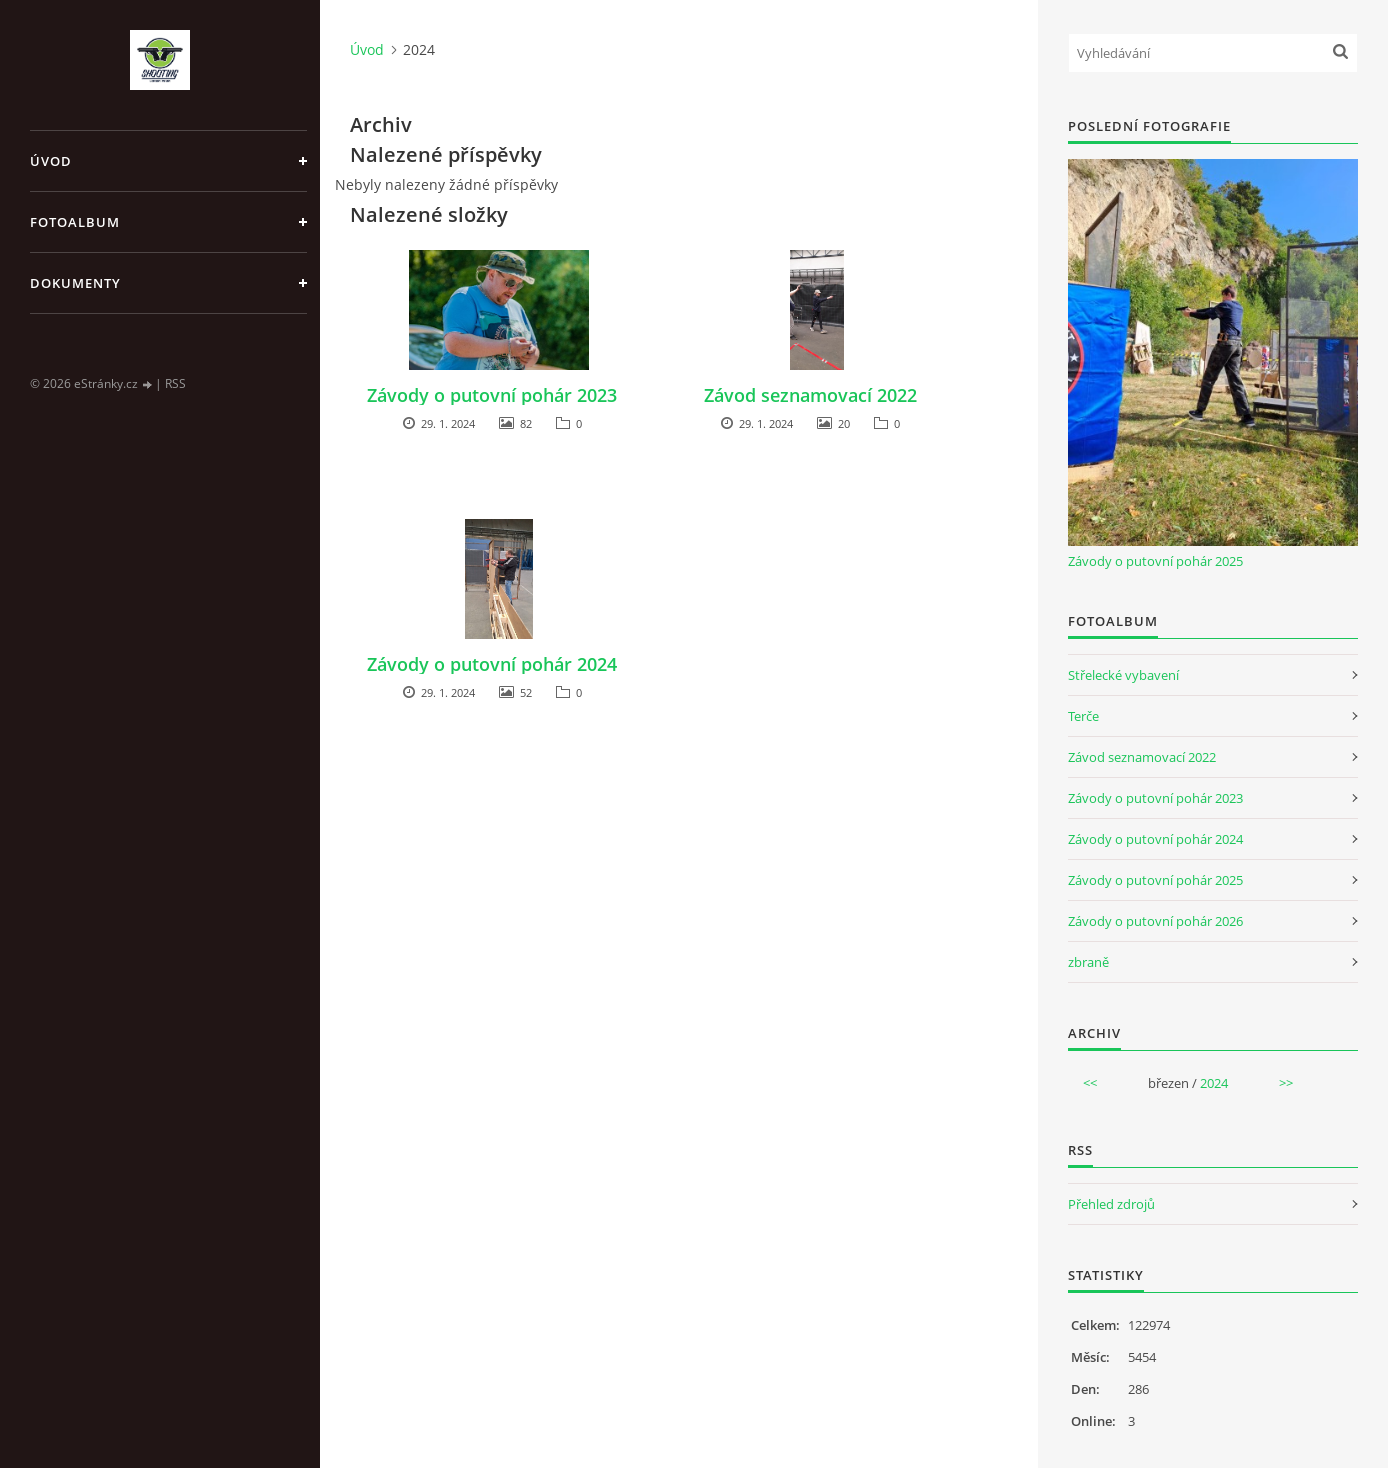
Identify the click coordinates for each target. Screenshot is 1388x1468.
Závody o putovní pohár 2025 (1155, 561)
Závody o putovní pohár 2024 (492, 664)
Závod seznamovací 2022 (810, 395)
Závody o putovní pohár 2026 (1155, 921)
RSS (175, 383)
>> (1286, 1083)
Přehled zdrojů (1111, 1204)
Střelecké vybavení (1123, 675)
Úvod (51, 161)
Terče (1083, 716)
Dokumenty (75, 283)
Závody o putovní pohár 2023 (492, 395)
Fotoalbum (75, 222)
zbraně (1088, 962)
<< (1090, 1083)
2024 (1214, 1083)
